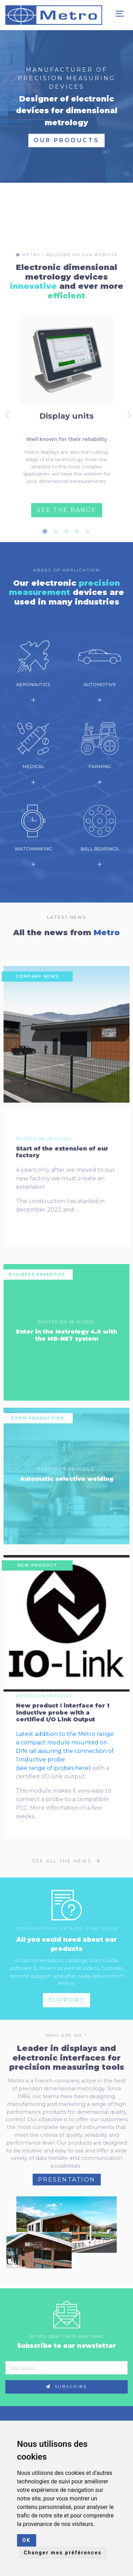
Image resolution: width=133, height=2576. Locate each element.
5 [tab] (89, 531)
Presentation (66, 2179)
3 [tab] (68, 531)
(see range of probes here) (53, 1768)
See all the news (66, 1861)
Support (67, 2000)
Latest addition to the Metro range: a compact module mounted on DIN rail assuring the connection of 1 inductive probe (65, 1747)
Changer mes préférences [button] (63, 2552)
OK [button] (26, 2540)
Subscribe (67, 2386)
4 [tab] (79, 531)
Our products (66, 140)
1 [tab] (47, 531)
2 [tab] (57, 531)
